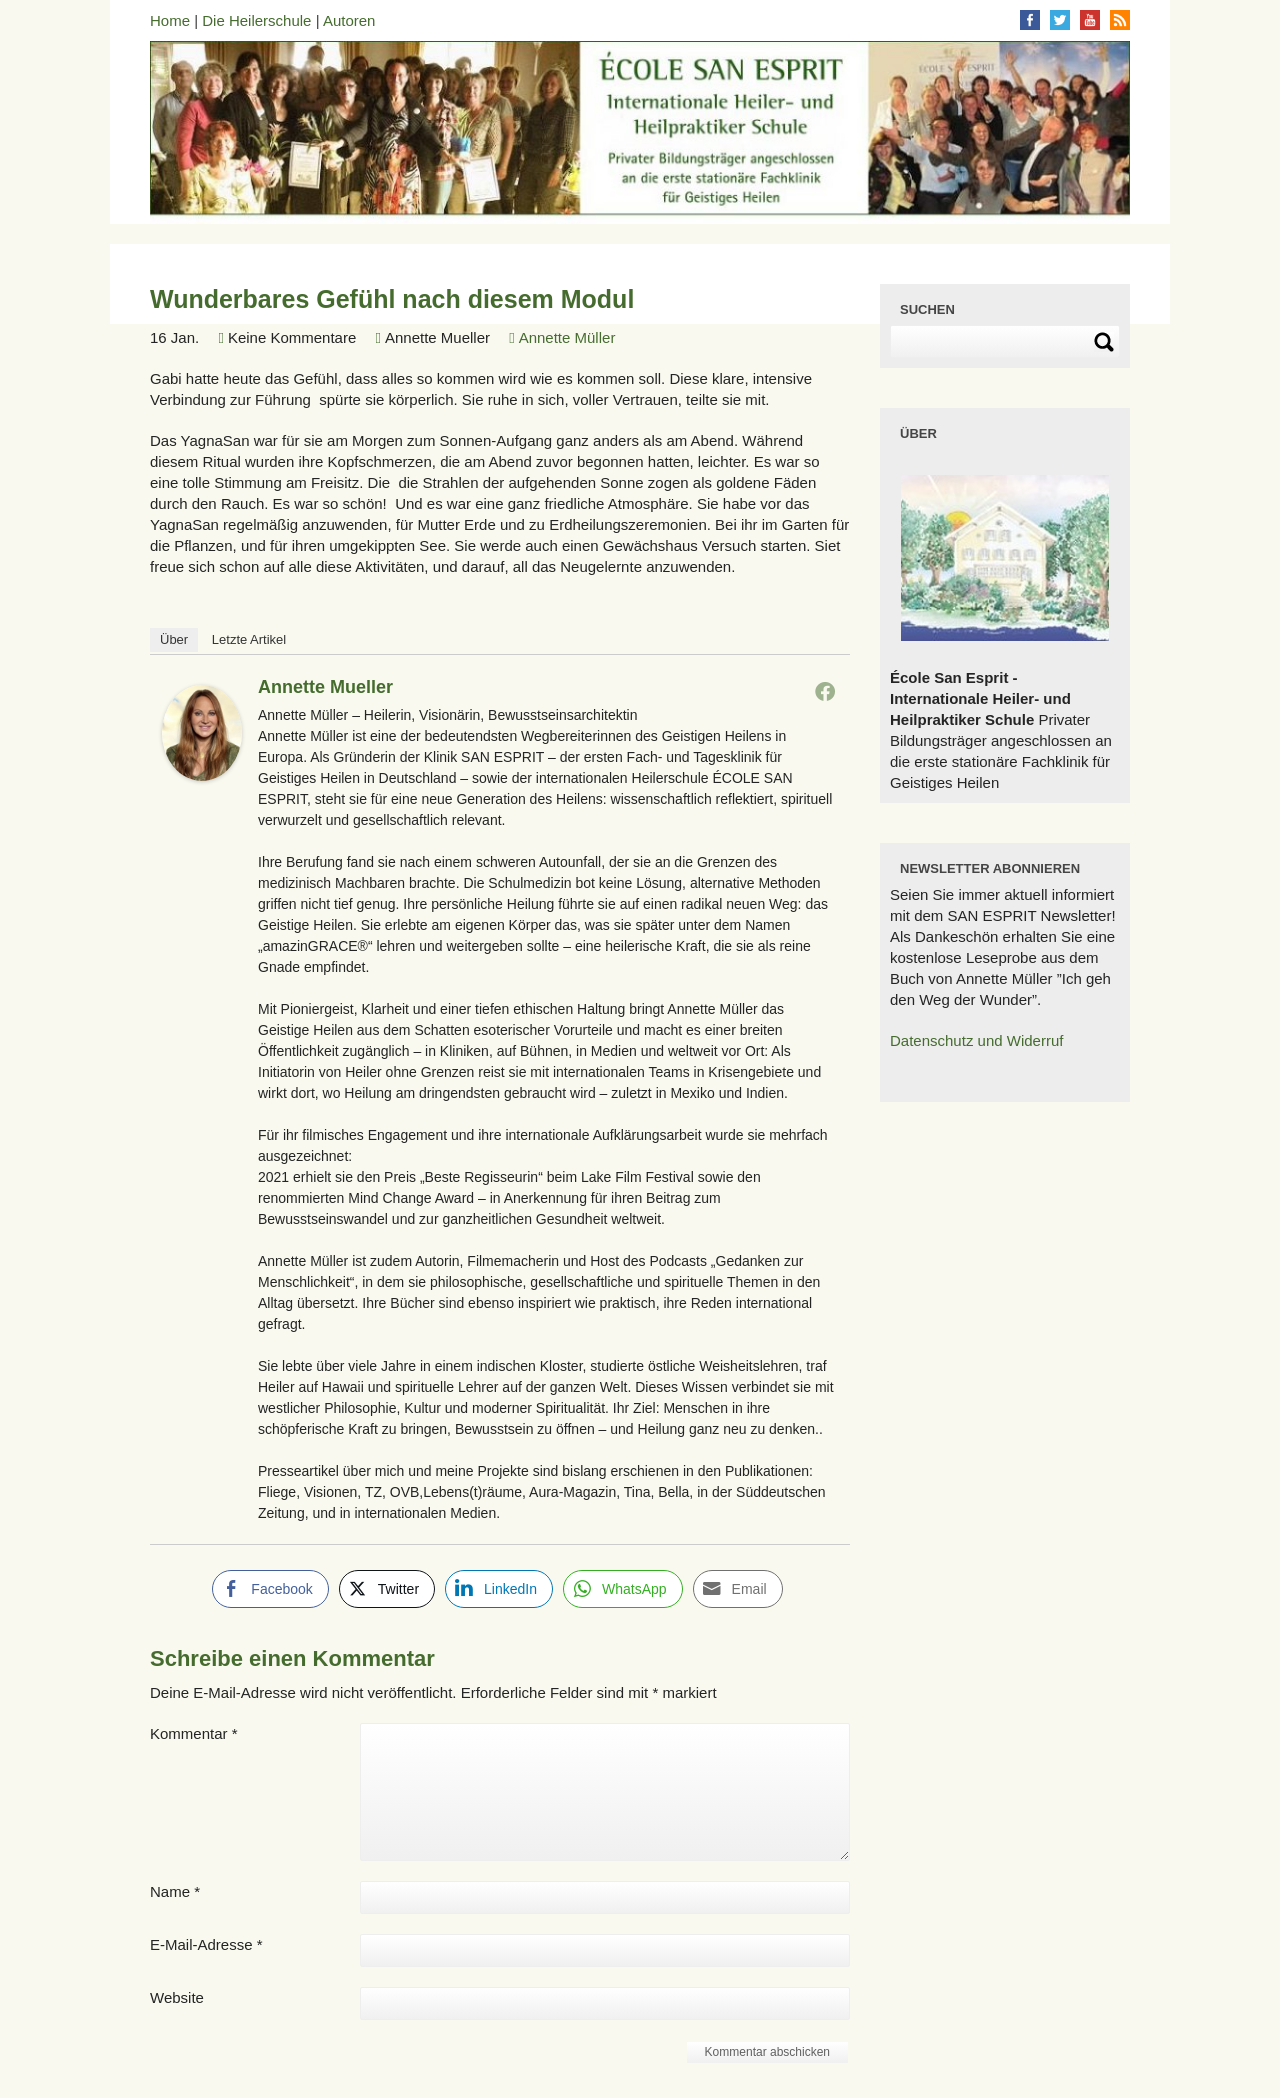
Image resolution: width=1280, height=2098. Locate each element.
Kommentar (194, 1733)
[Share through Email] (738, 1589)
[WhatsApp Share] (623, 1589)
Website (177, 1997)
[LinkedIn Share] (499, 1589)
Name (175, 1891)
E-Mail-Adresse (206, 1944)
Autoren (349, 20)
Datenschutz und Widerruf (976, 1040)
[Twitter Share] (387, 1589)
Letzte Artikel (249, 639)
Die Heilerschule (256, 20)
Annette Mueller (325, 687)
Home (170, 20)
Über (174, 639)
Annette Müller (567, 337)
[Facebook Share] (270, 1589)
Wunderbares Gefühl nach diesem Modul (392, 299)
